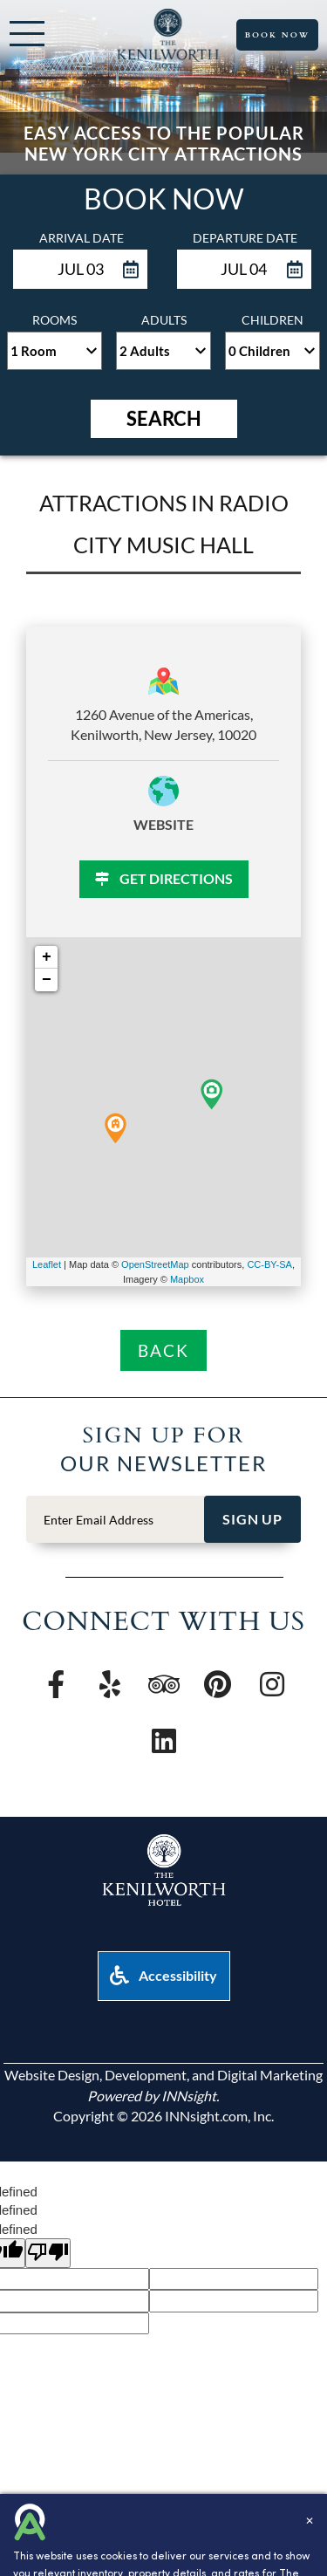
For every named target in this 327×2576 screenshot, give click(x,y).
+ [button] (46, 957)
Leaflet (46, 1264)
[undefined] (48, 2252)
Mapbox (187, 1279)
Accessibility (163, 1975)
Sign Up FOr (164, 1434)
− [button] (46, 979)
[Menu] (27, 33)
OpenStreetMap (155, 1264)
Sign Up (252, 1519)
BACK (163, 1350)
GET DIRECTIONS (164, 878)
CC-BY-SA (269, 1264)
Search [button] (163, 418)
